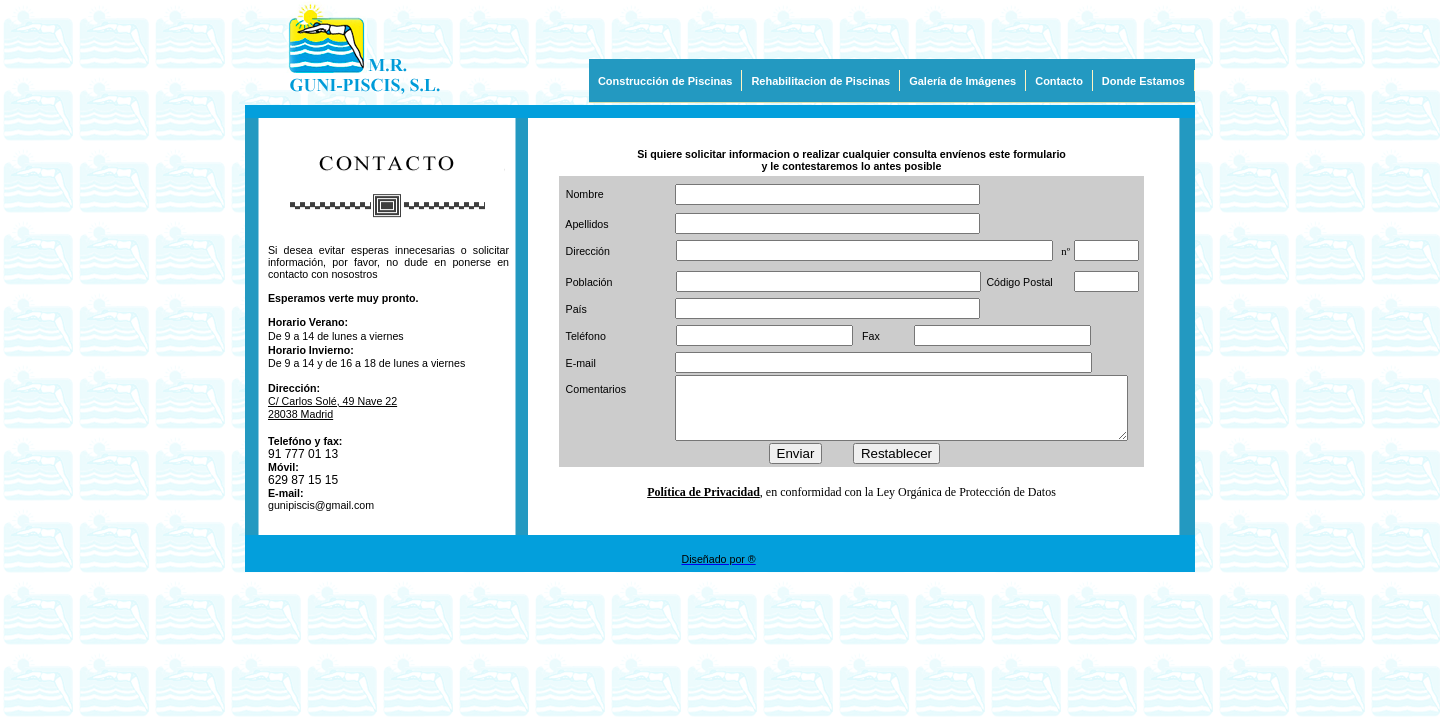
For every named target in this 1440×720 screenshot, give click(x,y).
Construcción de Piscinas (665, 81)
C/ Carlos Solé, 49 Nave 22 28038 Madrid (332, 407)
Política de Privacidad (703, 498)
